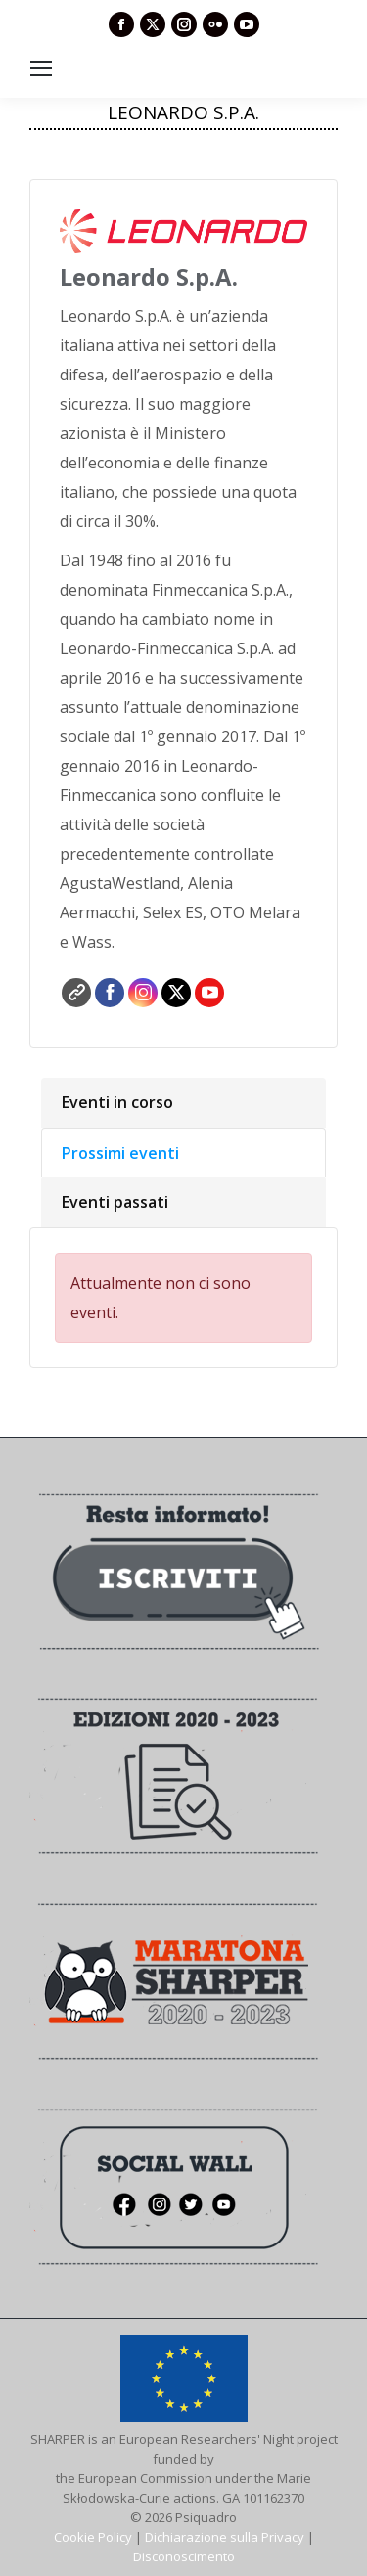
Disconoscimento (184, 2556)
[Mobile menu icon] (41, 68)
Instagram (143, 992)
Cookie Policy (93, 2537)
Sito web (76, 992)
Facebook (109, 992)
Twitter (176, 992)
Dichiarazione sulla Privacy (224, 2537)
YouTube (209, 992)
